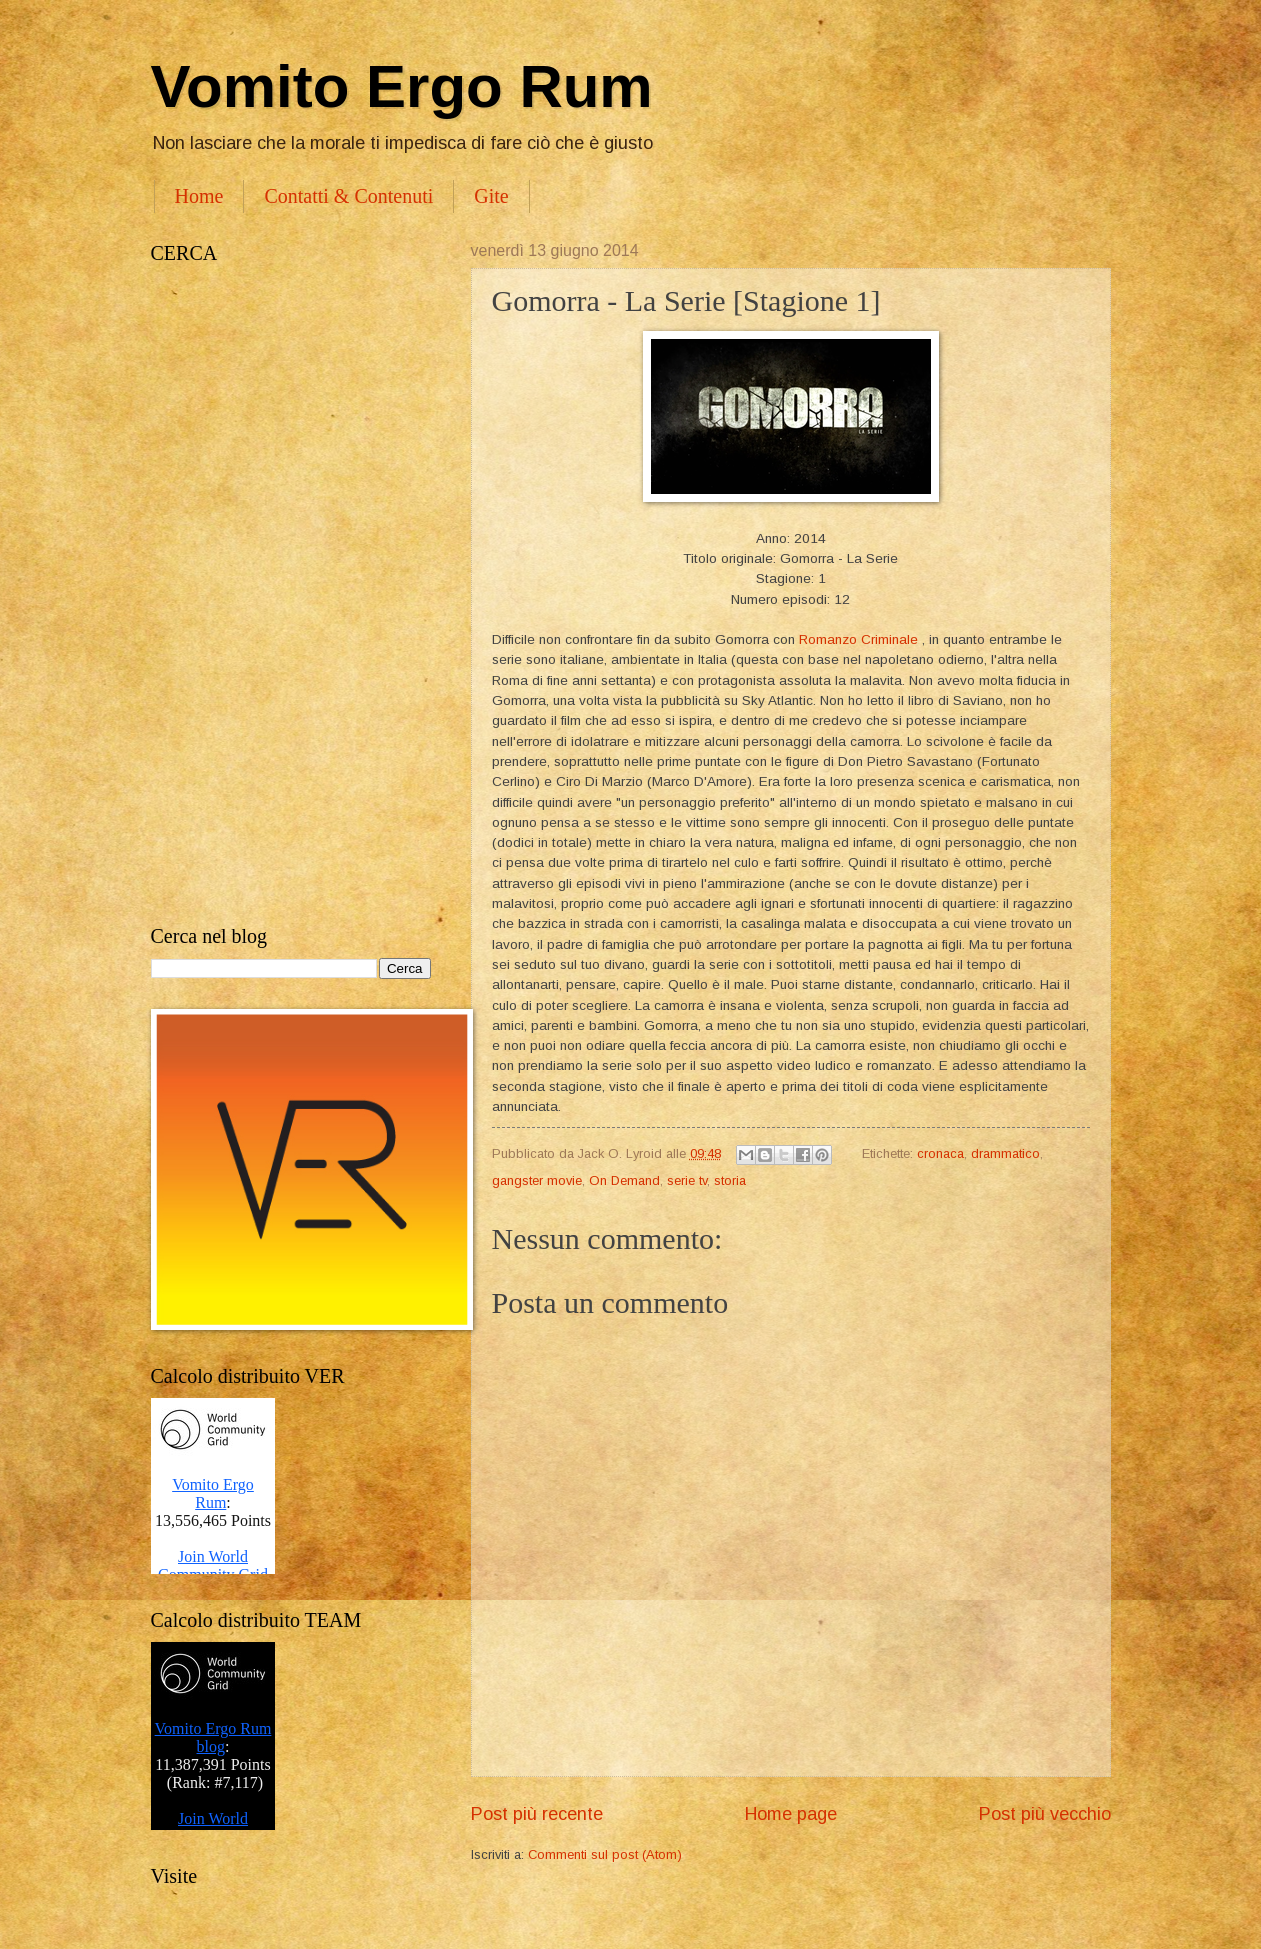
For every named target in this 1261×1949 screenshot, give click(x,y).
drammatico (1005, 1153)
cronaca (940, 1153)
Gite (491, 196)
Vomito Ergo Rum (402, 86)
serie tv (687, 1180)
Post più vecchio (1045, 1814)
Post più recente (537, 1814)
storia (730, 1180)
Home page (791, 1814)
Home (199, 196)
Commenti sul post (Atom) (605, 1854)
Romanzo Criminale (858, 639)
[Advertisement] (291, 595)
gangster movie (537, 1180)
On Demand (624, 1180)
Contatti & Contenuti (348, 196)
